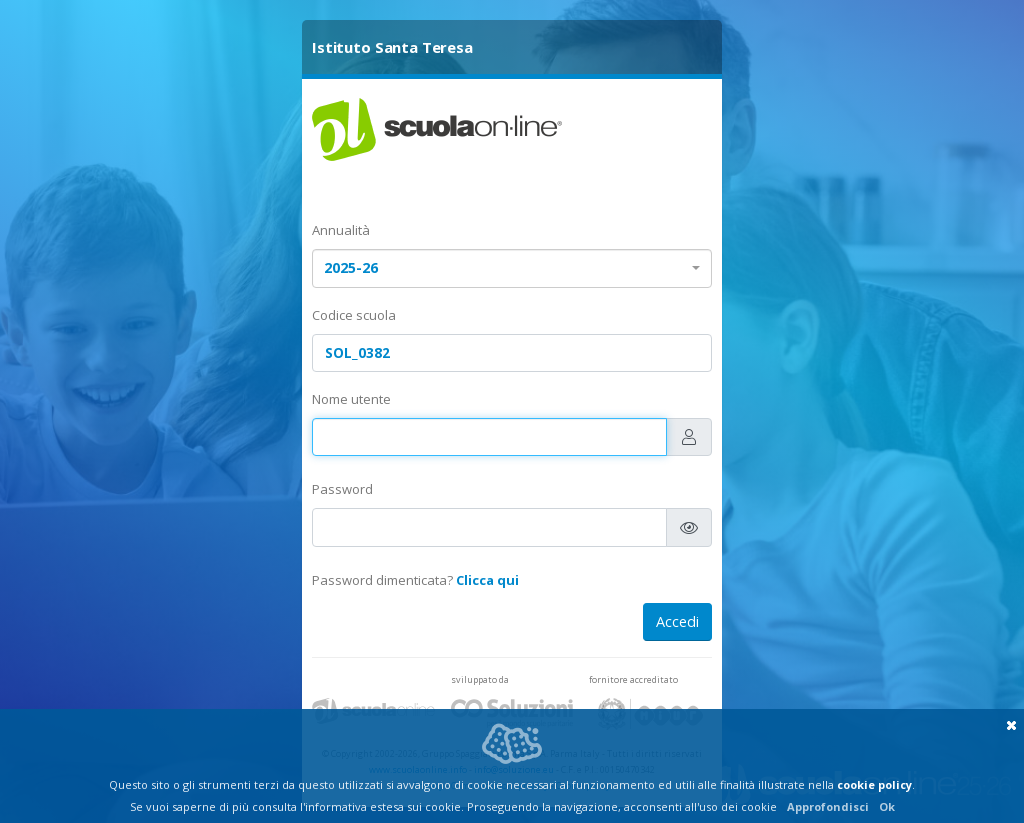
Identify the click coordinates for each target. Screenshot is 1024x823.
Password (342, 489)
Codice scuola (354, 315)
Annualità (341, 230)
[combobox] (512, 268)
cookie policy (874, 784)
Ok (887, 806)
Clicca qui (487, 580)
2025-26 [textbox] (351, 267)
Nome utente (351, 399)
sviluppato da (480, 679)
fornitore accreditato (633, 679)
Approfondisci (828, 806)
